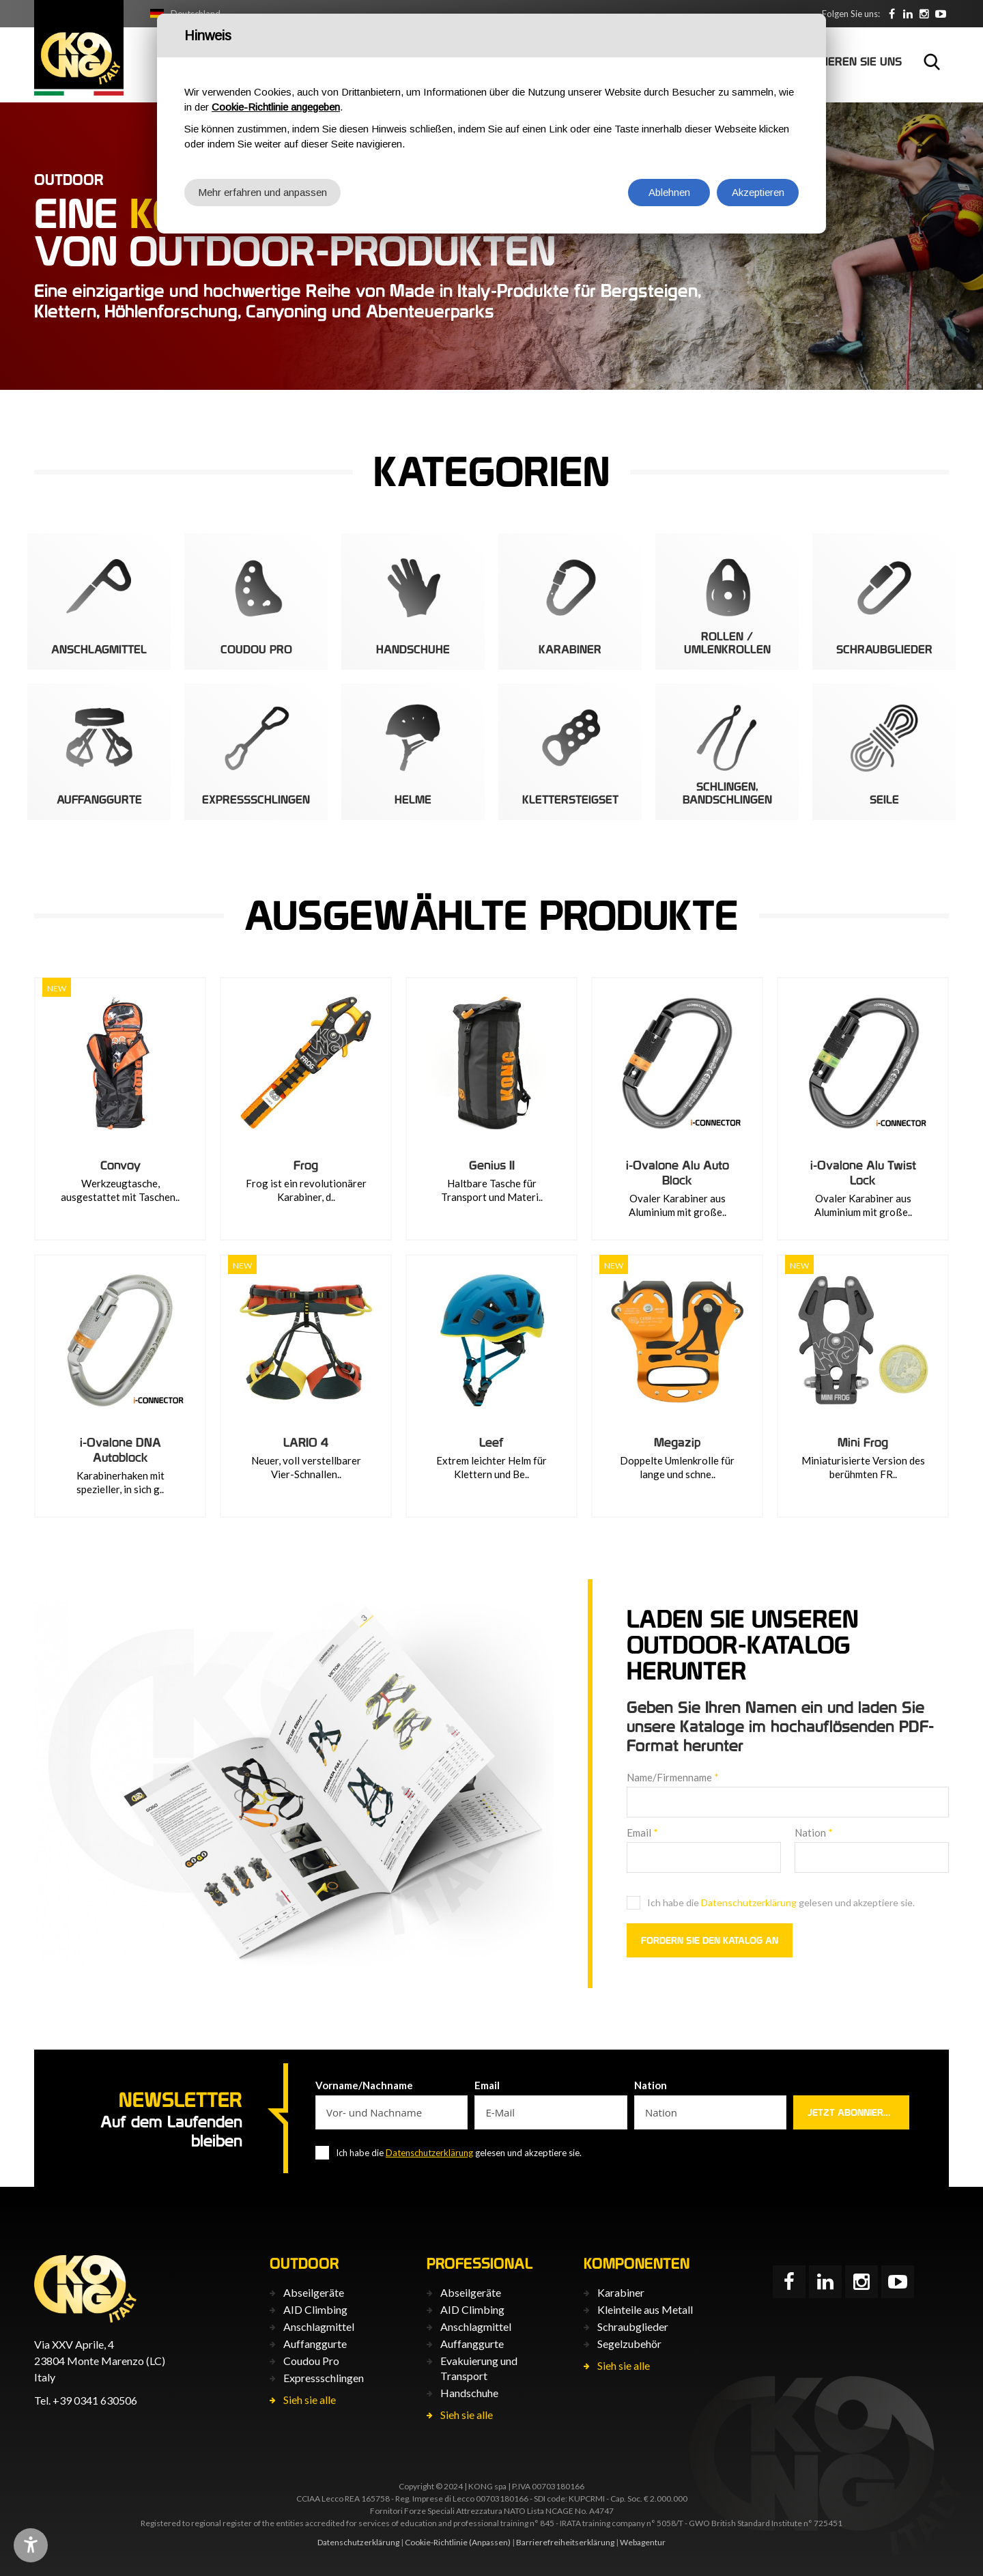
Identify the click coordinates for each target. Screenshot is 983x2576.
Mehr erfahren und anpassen (262, 192)
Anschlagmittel (318, 2326)
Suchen (932, 61)
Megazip (677, 1442)
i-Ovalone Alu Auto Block (677, 1172)
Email (642, 1832)
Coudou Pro (311, 2360)
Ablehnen (669, 192)
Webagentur (643, 2542)
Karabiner (620, 2292)
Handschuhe (469, 2392)
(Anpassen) (490, 2542)
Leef (491, 1442)
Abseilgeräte (313, 2292)
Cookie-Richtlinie (436, 2542)
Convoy (120, 1165)
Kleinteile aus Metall (645, 2309)
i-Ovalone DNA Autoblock (120, 1449)
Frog (306, 1165)
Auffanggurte (315, 2343)
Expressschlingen (323, 2377)
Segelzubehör (629, 2343)
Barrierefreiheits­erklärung (565, 2542)
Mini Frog (863, 1442)
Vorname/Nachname (364, 2085)
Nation (814, 1832)
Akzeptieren (758, 192)
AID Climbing (315, 2309)
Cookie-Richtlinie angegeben (276, 107)
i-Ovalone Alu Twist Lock (863, 1172)
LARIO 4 (305, 1442)
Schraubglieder (632, 2326)
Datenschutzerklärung (749, 1902)
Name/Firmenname (673, 1777)
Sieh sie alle (309, 2399)
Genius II (492, 1165)
